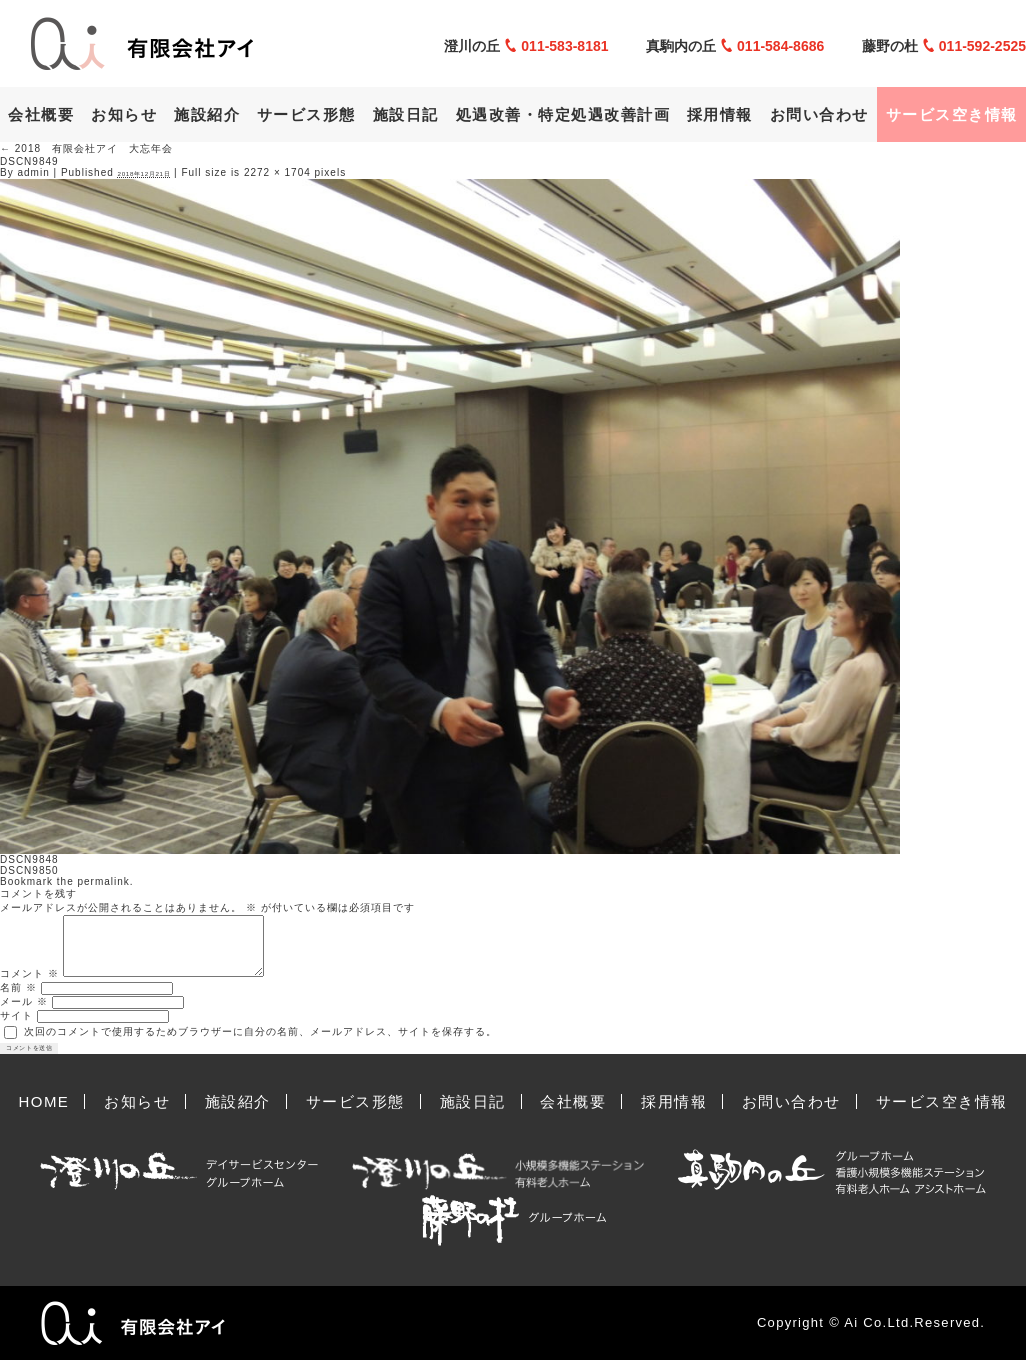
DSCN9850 (29, 870)
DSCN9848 (29, 859)
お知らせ (124, 114)
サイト (16, 1015)
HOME (43, 1101)
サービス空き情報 (952, 114)
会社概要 (41, 114)
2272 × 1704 (277, 172)
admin (33, 172)
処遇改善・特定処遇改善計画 (563, 114)
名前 (18, 987)
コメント (29, 973)
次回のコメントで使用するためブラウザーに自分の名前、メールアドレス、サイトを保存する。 (260, 1031)
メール (24, 1001)
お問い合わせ (819, 114)
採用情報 (720, 114)
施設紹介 (207, 114)
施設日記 (406, 114)
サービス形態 (306, 114)
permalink (103, 881)
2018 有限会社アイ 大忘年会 (86, 148)
